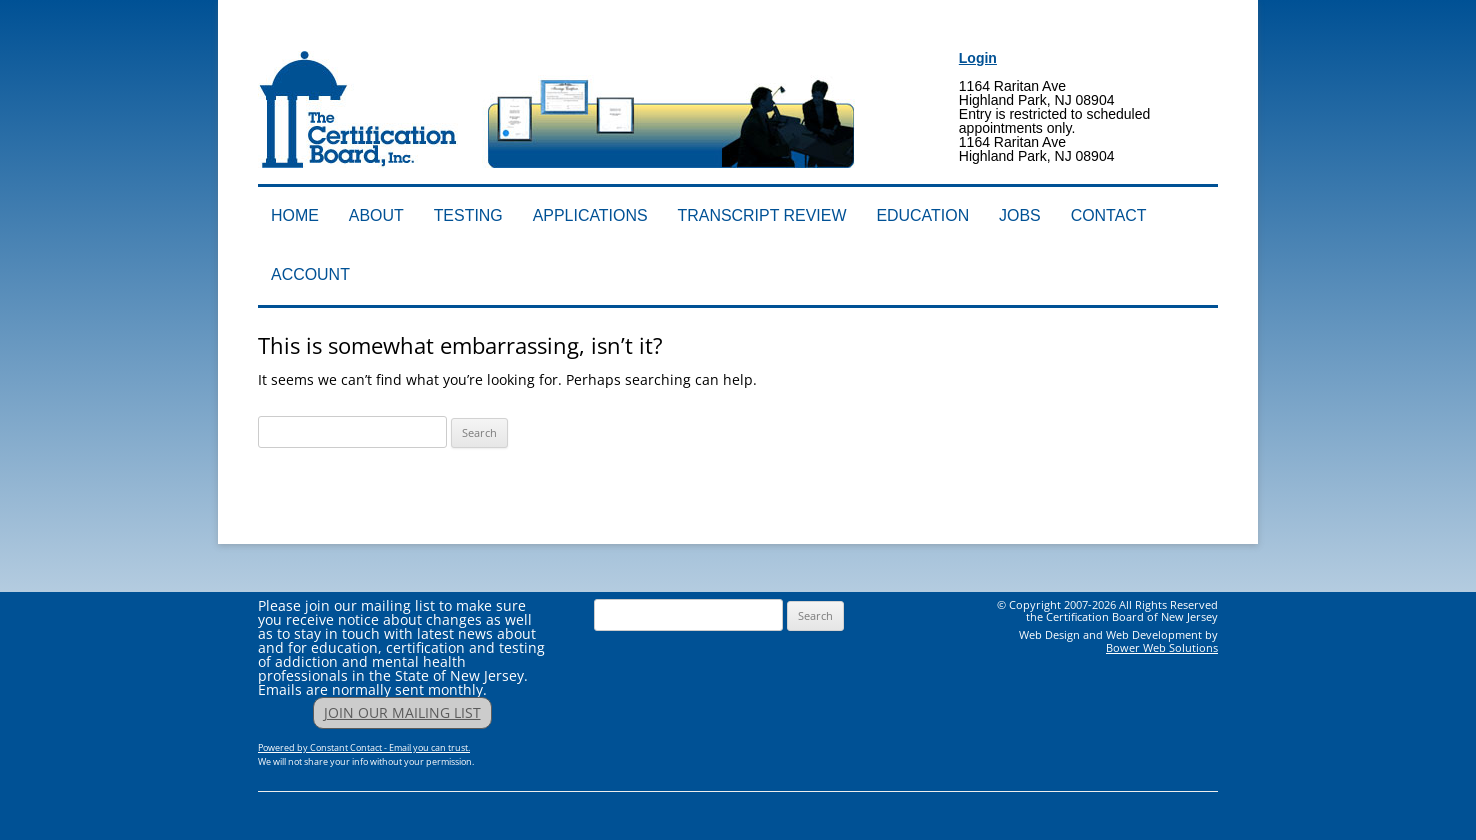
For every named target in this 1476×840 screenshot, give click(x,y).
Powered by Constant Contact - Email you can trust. (364, 747)
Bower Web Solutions (1162, 647)
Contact (1109, 215)
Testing (468, 215)
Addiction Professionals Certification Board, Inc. (540, 37)
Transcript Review (762, 215)
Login (978, 58)
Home (295, 215)
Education (922, 215)
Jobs (1020, 215)
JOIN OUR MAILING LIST (402, 712)
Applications (590, 215)
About (376, 215)
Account (310, 274)
